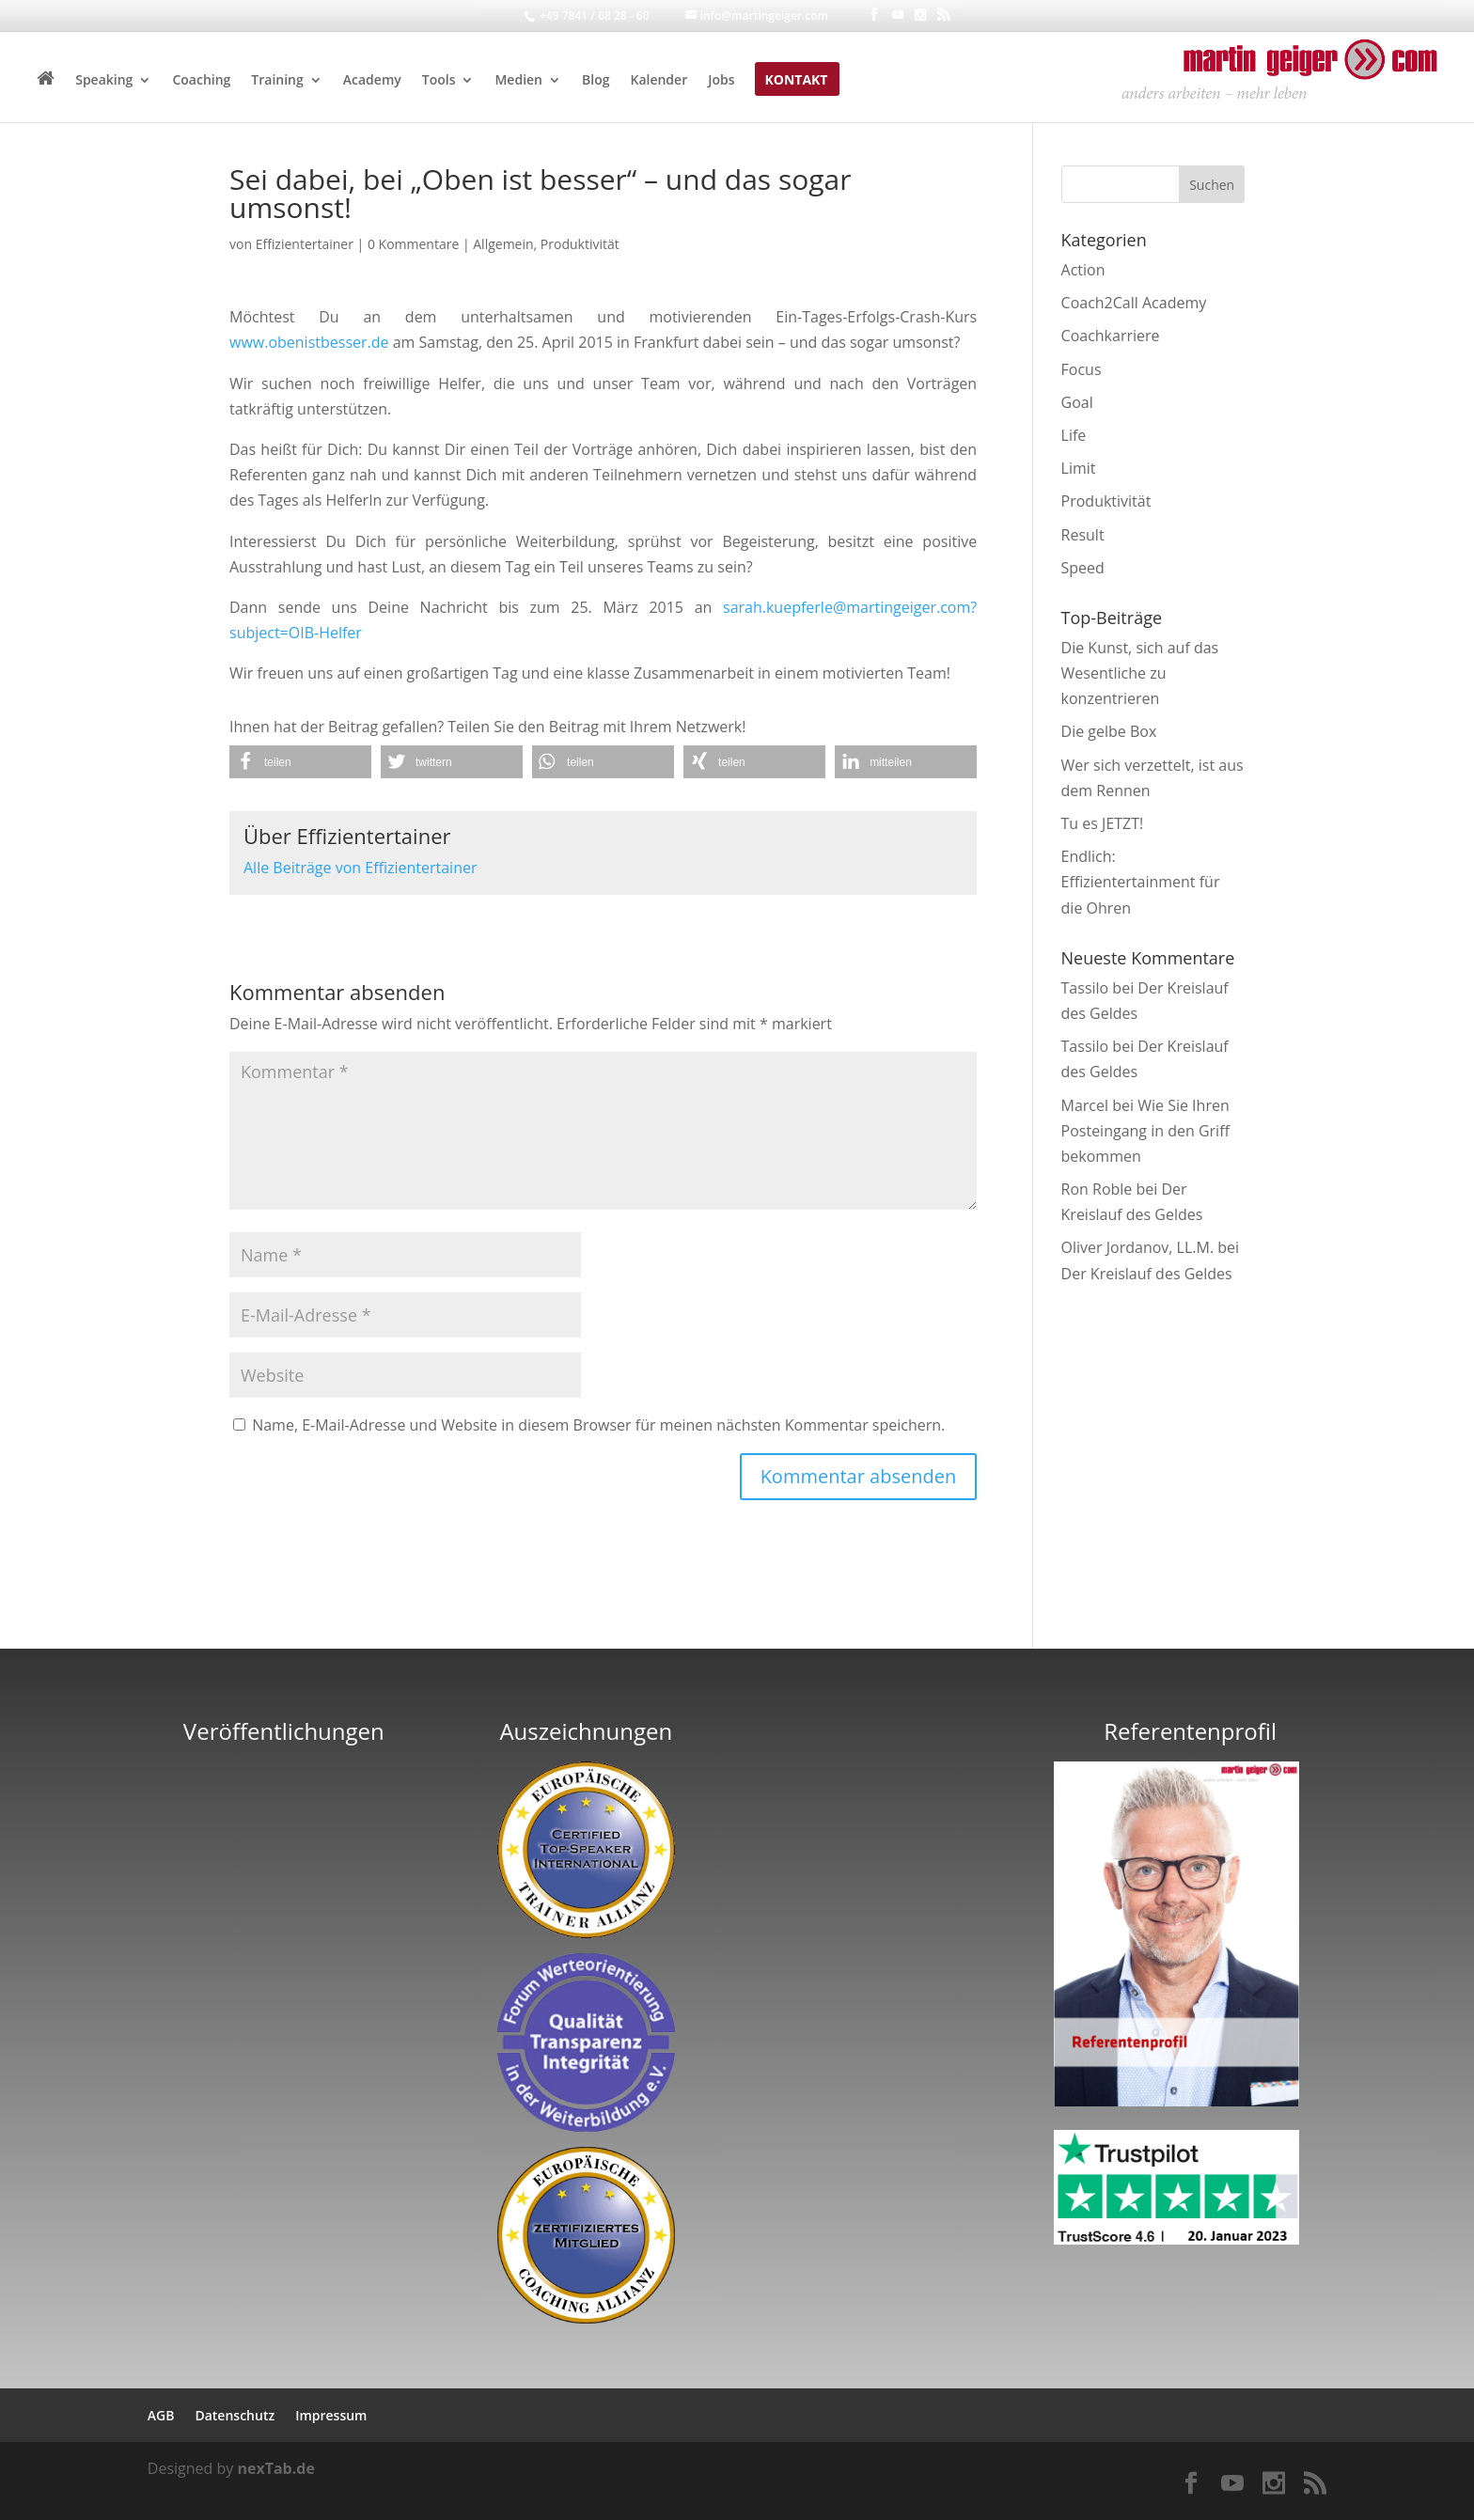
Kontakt (795, 80)
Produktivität (580, 244)
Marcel (1085, 1105)
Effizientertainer (304, 244)
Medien (518, 80)
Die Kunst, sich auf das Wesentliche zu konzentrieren (1140, 673)
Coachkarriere (1110, 335)
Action (1083, 269)
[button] (300, 761)
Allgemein (503, 244)
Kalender (658, 80)
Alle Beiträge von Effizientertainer (360, 867)
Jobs (721, 80)
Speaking (104, 80)
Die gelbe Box (1109, 731)
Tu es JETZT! (1102, 823)
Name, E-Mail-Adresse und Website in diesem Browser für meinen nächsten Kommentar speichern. (598, 1425)
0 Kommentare (413, 244)
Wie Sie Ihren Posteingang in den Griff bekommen (1145, 1130)
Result (1083, 534)
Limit (1078, 468)
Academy (372, 80)
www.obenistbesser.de (309, 342)
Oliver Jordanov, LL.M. (1138, 1247)
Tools (439, 80)
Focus (1081, 369)
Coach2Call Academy (1134, 302)
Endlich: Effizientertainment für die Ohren (1140, 881)
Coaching (201, 80)
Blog (595, 80)
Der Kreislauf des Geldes (1146, 1273)
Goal (1077, 402)
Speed (1083, 567)
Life (1074, 435)
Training (277, 80)
